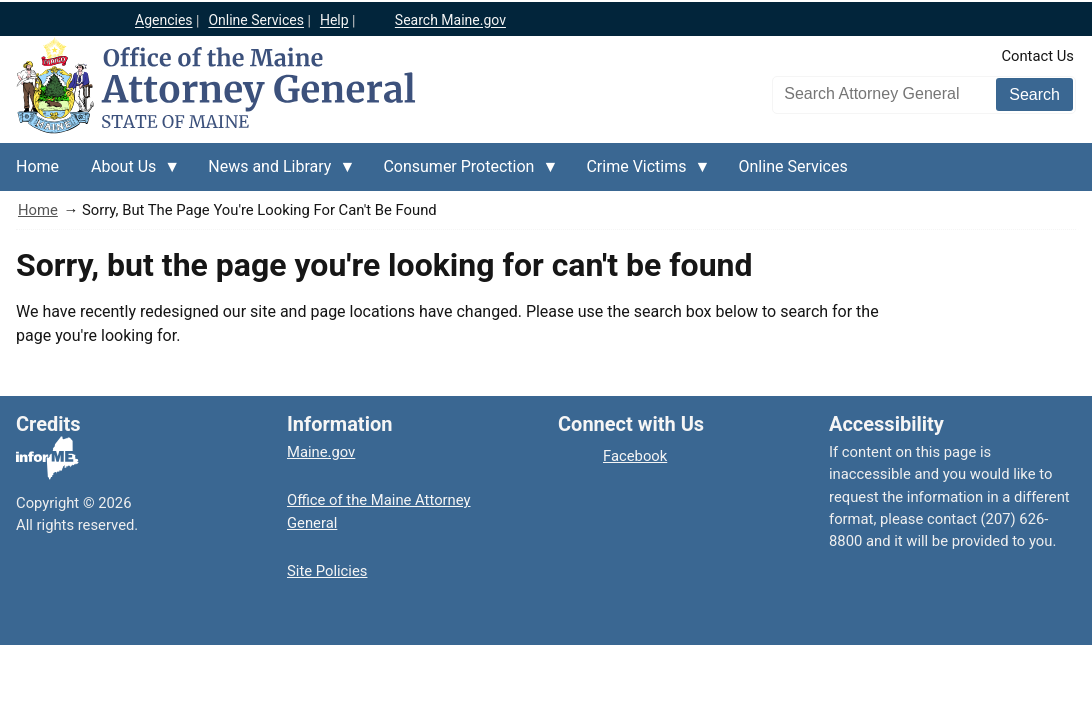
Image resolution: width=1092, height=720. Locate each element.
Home (38, 210)
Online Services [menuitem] (793, 166)
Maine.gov (321, 452)
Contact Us (1037, 56)
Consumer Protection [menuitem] (462, 174)
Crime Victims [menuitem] (640, 174)
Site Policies (327, 571)
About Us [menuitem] (127, 174)
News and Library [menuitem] (273, 174)
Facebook (635, 456)
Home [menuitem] (37, 166)
